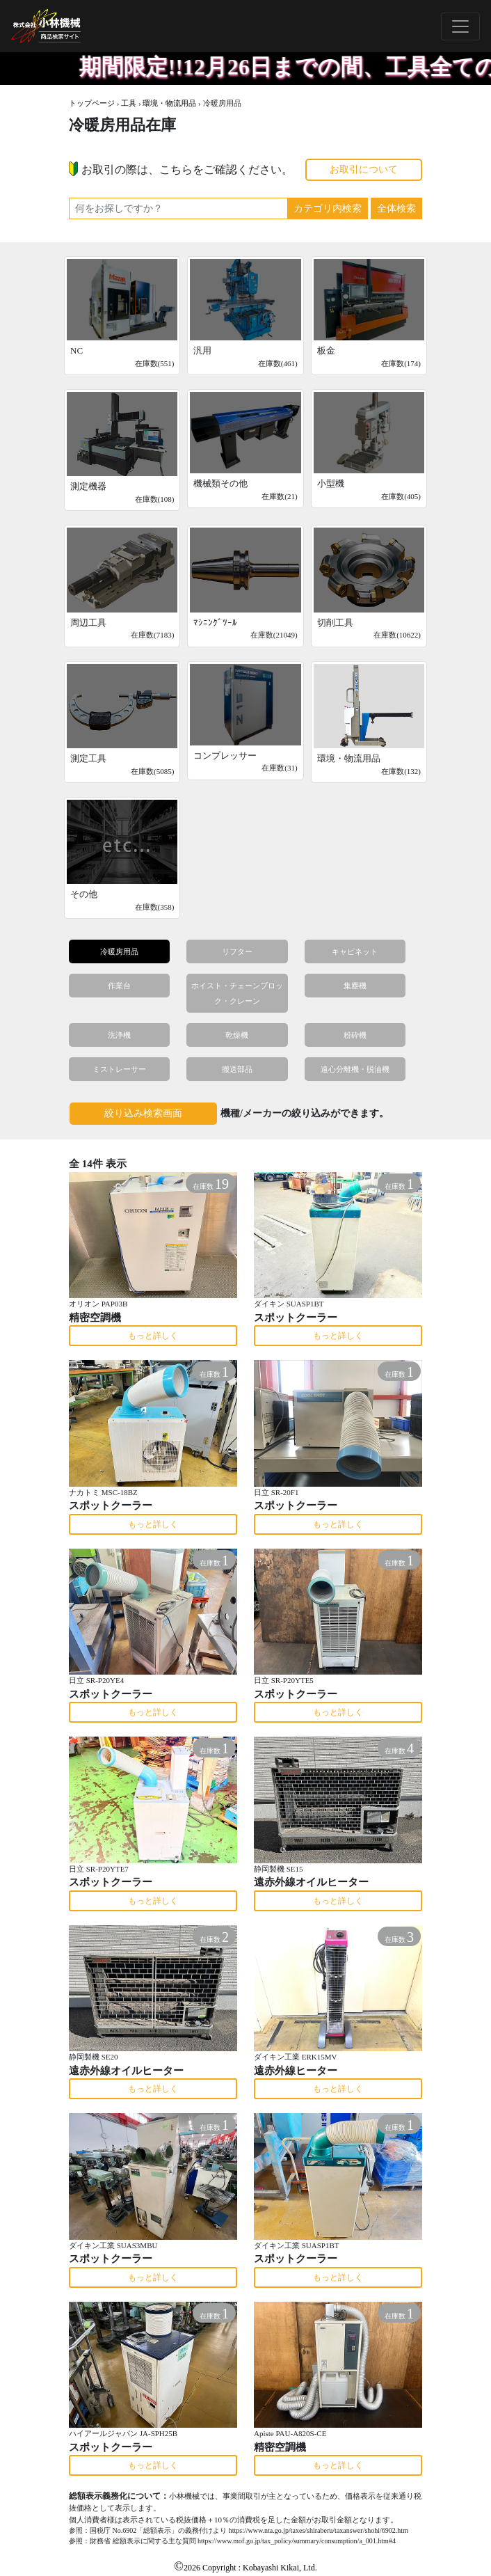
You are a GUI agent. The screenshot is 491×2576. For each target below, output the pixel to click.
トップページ (92, 103)
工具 (128, 103)
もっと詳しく (153, 1336)
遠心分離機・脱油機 (355, 1069)
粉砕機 (355, 1035)
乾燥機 (236, 1035)
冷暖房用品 (119, 951)
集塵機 (355, 985)
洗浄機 (119, 1035)
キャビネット (355, 951)
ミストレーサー (119, 1069)
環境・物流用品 (169, 103)
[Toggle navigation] (460, 26)
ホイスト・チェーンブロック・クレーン (237, 993)
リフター (237, 951)
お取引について (364, 169)
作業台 (119, 985)
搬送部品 (237, 1069)
